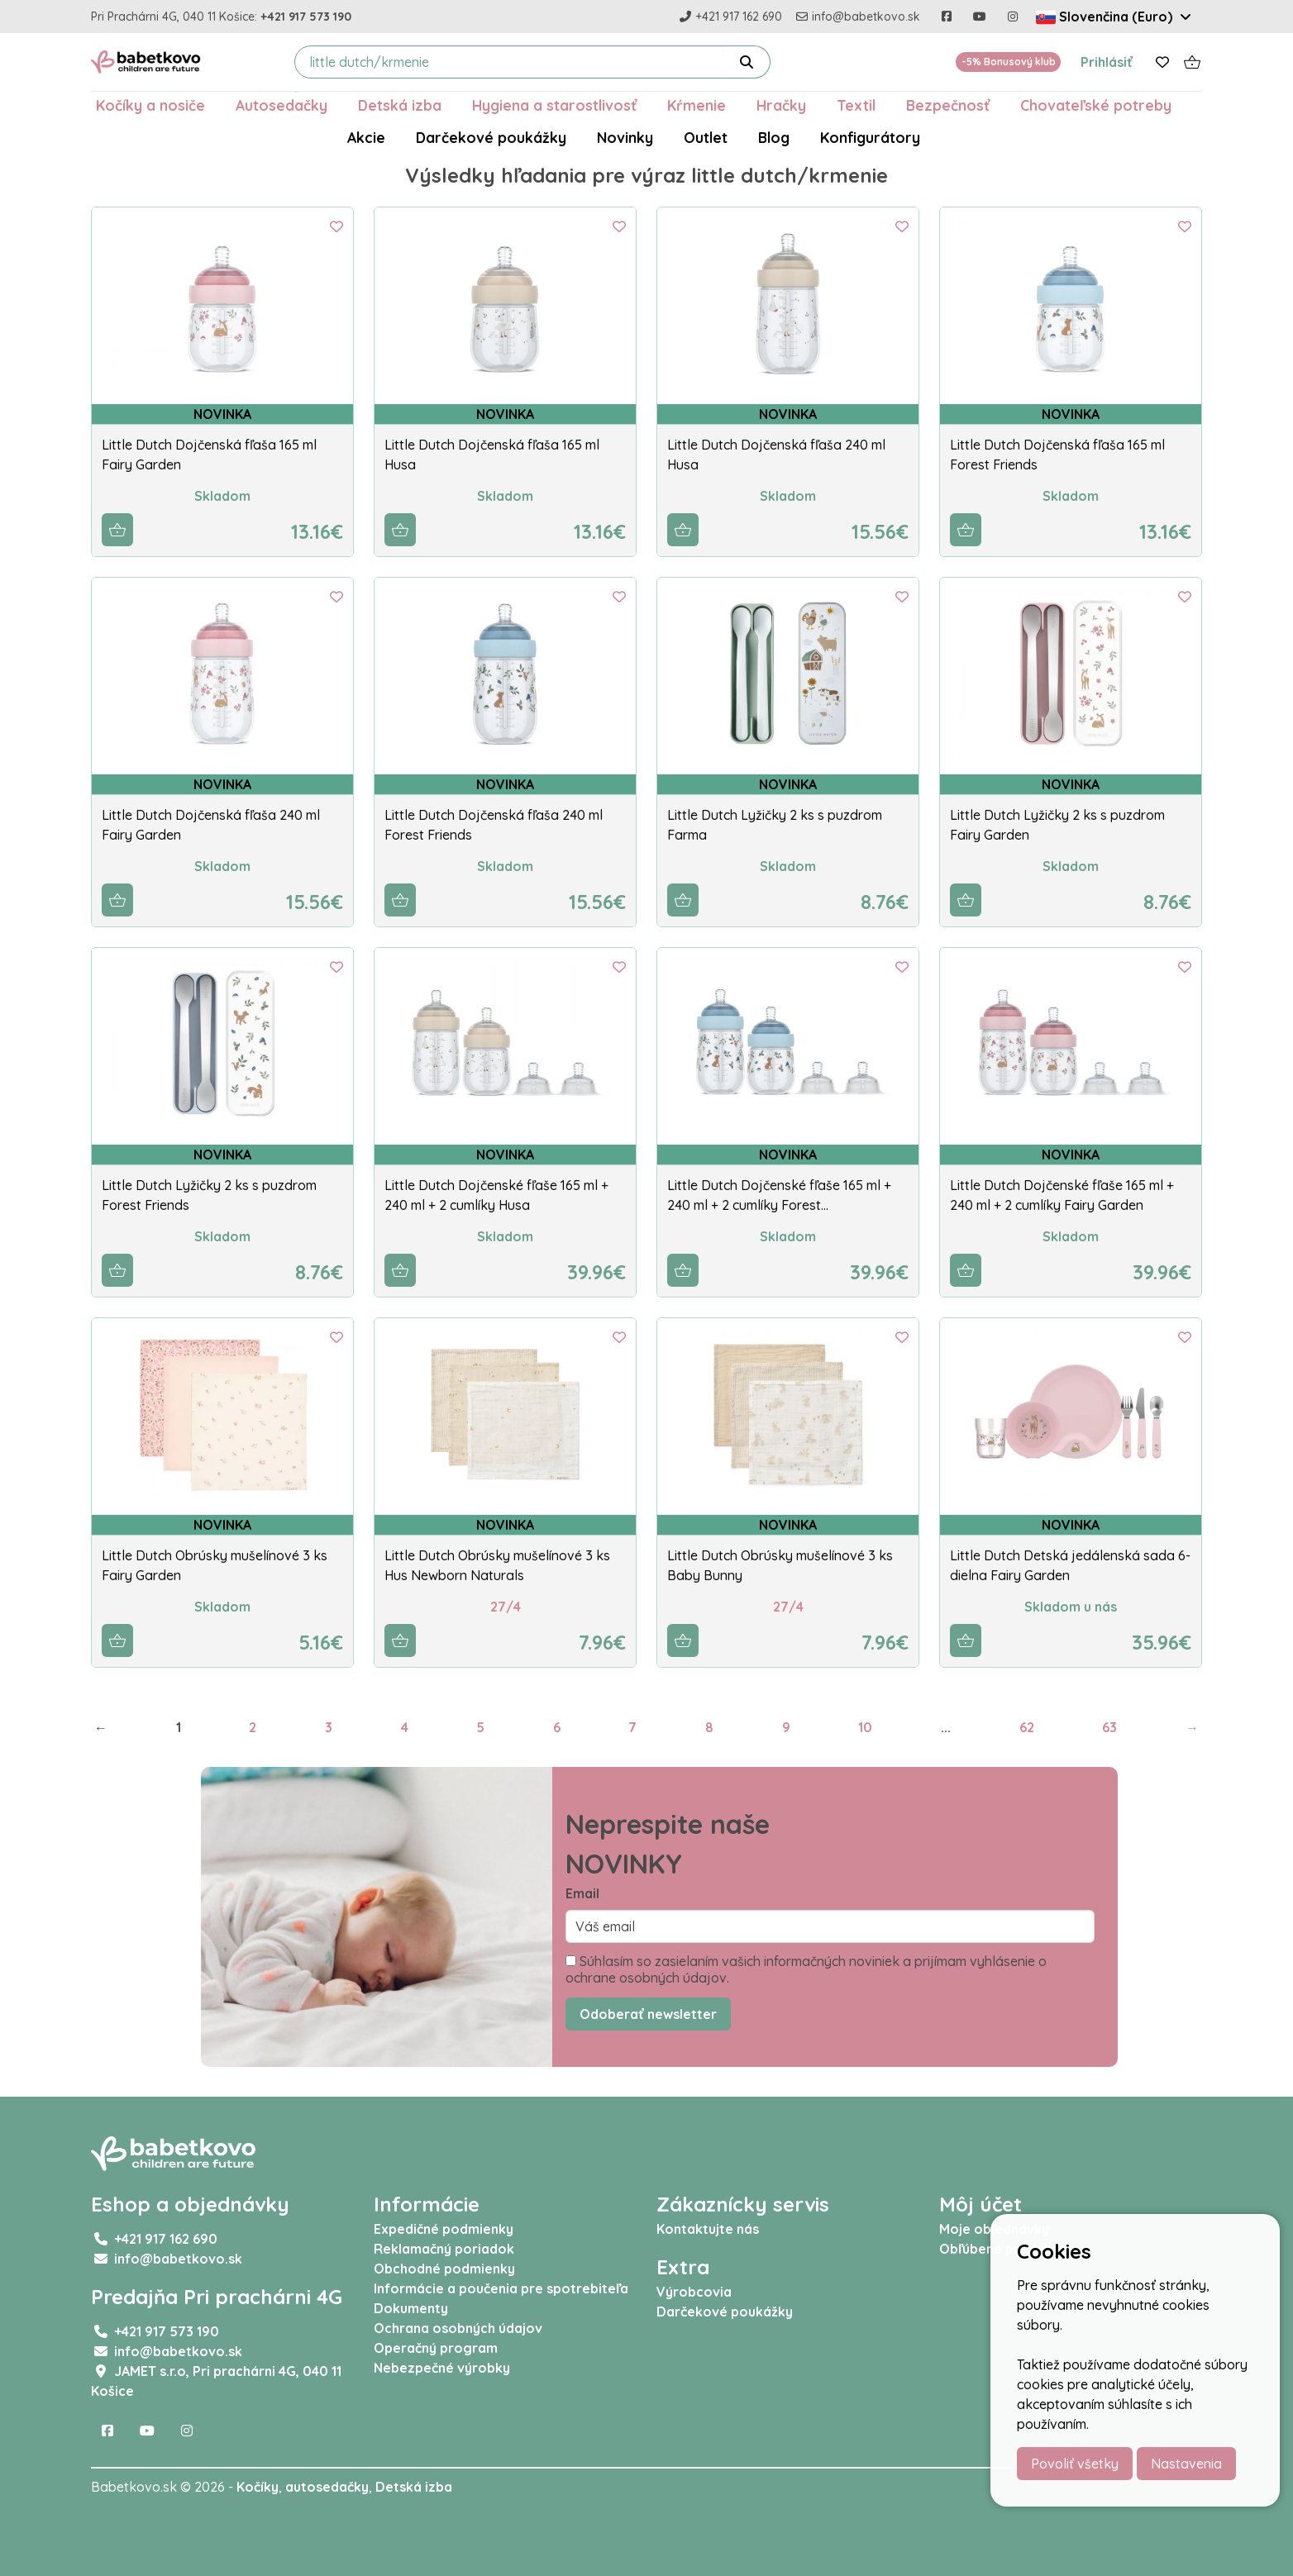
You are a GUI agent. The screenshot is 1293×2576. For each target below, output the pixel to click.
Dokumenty (411, 2308)
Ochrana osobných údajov (458, 2328)
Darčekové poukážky (491, 137)
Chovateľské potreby (1095, 105)
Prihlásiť (1107, 62)
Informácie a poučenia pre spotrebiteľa (501, 2288)
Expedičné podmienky (443, 2229)
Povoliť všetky (1075, 2463)
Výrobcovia (694, 2291)
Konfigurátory (870, 137)
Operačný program (436, 2348)
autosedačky (327, 2486)
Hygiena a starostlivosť (554, 105)
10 (865, 1727)
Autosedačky (281, 105)
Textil (856, 105)
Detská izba (399, 105)
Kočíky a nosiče (150, 105)
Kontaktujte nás (707, 2229)
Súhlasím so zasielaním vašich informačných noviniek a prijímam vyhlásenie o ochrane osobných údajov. (806, 1969)
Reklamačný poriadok (444, 2248)
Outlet (706, 137)
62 (1026, 1727)
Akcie (366, 137)
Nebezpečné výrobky (442, 2367)
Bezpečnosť (948, 105)
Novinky (625, 137)
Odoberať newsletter (648, 2014)
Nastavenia (1186, 2463)
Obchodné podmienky (444, 2268)
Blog (774, 137)
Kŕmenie (696, 105)
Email (582, 1893)
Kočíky (257, 2486)
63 (1109, 1727)
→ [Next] (1192, 1727)
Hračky (781, 105)
